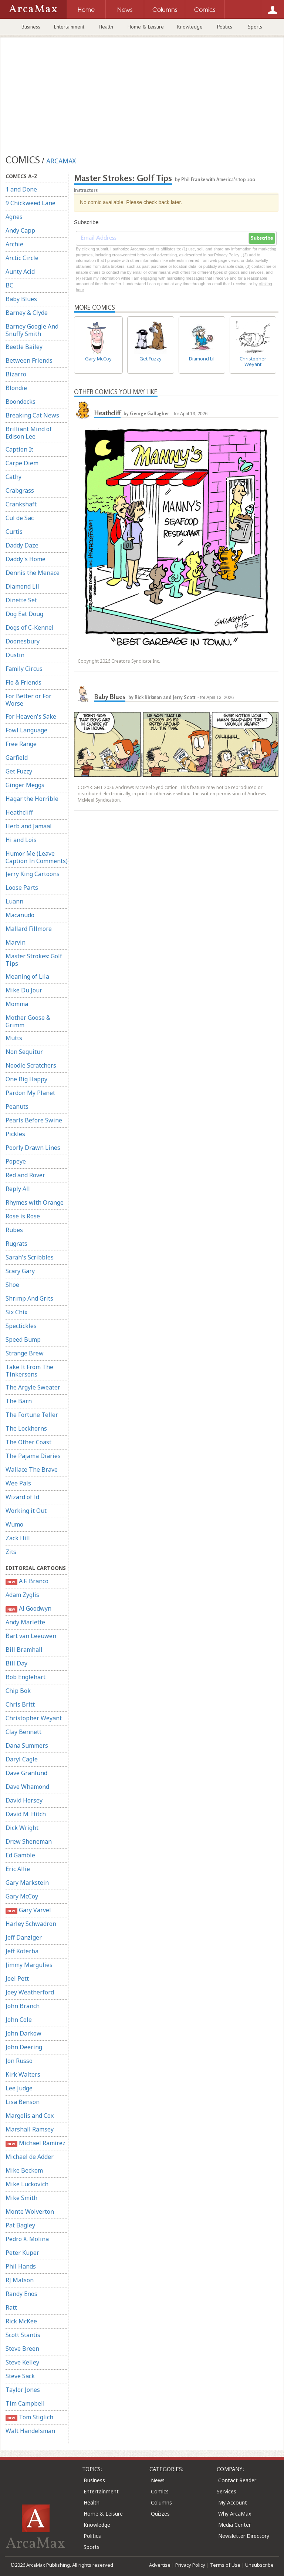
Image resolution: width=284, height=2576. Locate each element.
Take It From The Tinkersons (29, 1370)
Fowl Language (26, 730)
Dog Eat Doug (24, 614)
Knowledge (190, 26)
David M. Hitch (26, 1814)
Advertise (159, 2565)
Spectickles (21, 1326)
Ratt (11, 2307)
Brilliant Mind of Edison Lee (29, 432)
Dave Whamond (27, 1787)
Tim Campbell (25, 2403)
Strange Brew (25, 1353)
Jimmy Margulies (29, 1965)
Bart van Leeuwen (31, 1636)
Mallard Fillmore (29, 929)
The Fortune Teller (32, 1415)
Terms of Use (225, 2565)
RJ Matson (20, 2280)
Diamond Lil (22, 586)
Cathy (13, 477)
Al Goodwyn (28, 1608)
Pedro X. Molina (27, 2239)
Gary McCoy (22, 1896)
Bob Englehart (25, 1677)
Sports (255, 26)
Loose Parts (22, 887)
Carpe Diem (22, 463)
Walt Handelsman (30, 2431)
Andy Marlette (25, 1622)
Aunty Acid (20, 271)
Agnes (14, 217)
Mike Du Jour (24, 990)
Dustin (15, 655)
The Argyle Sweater (33, 1387)
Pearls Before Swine (34, 1120)
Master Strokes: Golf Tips (34, 960)
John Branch (23, 2006)
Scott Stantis (23, 2335)
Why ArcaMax (234, 2513)
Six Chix (16, 1312)
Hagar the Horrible (32, 799)
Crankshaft (21, 504)
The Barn (19, 1401)
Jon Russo (19, 2061)
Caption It (19, 449)
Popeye (16, 1161)
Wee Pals (18, 1483)
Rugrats (16, 1243)
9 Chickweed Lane (30, 203)
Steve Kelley (22, 2362)
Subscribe (262, 238)
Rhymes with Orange (35, 1202)
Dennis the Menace (33, 573)
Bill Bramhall (24, 1649)
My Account (232, 2502)
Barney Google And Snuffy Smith (32, 330)
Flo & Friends (23, 682)
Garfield (17, 757)
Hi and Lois (21, 840)
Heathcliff (19, 812)
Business (30, 26)
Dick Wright (22, 1828)
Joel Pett (17, 1978)
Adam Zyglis (22, 1595)
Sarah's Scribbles (30, 1257)
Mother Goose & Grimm (28, 1021)
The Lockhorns (26, 1428)
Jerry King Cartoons (33, 874)
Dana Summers (27, 1745)
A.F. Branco (27, 1581)
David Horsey (24, 1800)
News (158, 2480)
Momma (17, 1004)
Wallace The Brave (32, 1469)
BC (9, 285)
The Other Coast (28, 1442)
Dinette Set (21, 600)
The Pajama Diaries (33, 1456)
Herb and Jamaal (29, 826)
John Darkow (23, 2033)
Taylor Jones (23, 2390)
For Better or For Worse (28, 700)
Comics (160, 2491)
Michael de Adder (30, 2157)
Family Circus (24, 669)
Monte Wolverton (30, 2211)
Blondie (16, 388)
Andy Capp (20, 230)
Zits (11, 1552)
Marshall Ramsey (30, 2129)
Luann (14, 901)
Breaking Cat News (32, 415)
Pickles (15, 1134)
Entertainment (69, 26)
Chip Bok (18, 1691)
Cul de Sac (20, 518)
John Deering (24, 2047)
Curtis (14, 531)
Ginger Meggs (25, 785)
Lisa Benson (23, 2102)
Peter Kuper (22, 2253)
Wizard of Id (22, 1497)
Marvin (16, 942)
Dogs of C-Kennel (30, 627)
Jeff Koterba (22, 1951)
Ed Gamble (20, 1855)
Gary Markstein (27, 1882)
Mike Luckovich (27, 2184)
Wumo (14, 1524)
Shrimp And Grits (29, 1298)
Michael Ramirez (35, 2143)
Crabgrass (20, 490)
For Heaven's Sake (31, 716)
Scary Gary (20, 1271)
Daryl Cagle (22, 1759)
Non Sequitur (24, 1052)
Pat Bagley (20, 2225)
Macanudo (20, 915)
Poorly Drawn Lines (33, 1148)
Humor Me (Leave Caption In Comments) (37, 857)
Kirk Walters (23, 2074)
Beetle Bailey (24, 347)
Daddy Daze (22, 545)
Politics (224, 26)
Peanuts (17, 1106)
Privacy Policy (190, 2565)
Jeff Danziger (24, 1937)
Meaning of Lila (27, 976)
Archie (14, 244)
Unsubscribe (259, 2565)
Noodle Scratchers (31, 1065)
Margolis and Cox (30, 2115)
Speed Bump (23, 1339)
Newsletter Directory (243, 2535)
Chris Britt (20, 1704)
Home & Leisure (146, 26)
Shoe (12, 1285)
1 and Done (21, 189)
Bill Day (16, 1663)
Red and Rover (25, 1175)
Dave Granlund (26, 1773)
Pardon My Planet (30, 1093)
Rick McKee (21, 2321)
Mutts (14, 1038)
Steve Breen (22, 2348)
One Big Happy (26, 1079)
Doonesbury (23, 641)
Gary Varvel (28, 1910)
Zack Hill (18, 1538)
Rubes (14, 1230)
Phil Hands (21, 2266)
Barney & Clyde (27, 313)
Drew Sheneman (29, 1841)
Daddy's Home (25, 559)
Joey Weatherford (30, 1992)
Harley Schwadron (31, 1924)
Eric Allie (18, 1869)
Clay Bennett (23, 1732)
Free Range (21, 744)
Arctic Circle (22, 258)
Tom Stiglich (29, 2417)
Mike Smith (21, 2198)
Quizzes (160, 2513)
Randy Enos (21, 2294)
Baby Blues (21, 299)
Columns (161, 2502)
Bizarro (16, 374)
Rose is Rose (23, 1216)
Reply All (18, 1189)
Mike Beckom (24, 2170)
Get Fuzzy (19, 771)
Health (106, 26)
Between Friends (29, 360)
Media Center (234, 2524)
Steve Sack (20, 2376)
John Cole (19, 2020)
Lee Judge (19, 2088)
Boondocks (21, 401)
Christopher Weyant (34, 1718)
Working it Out (26, 1511)
